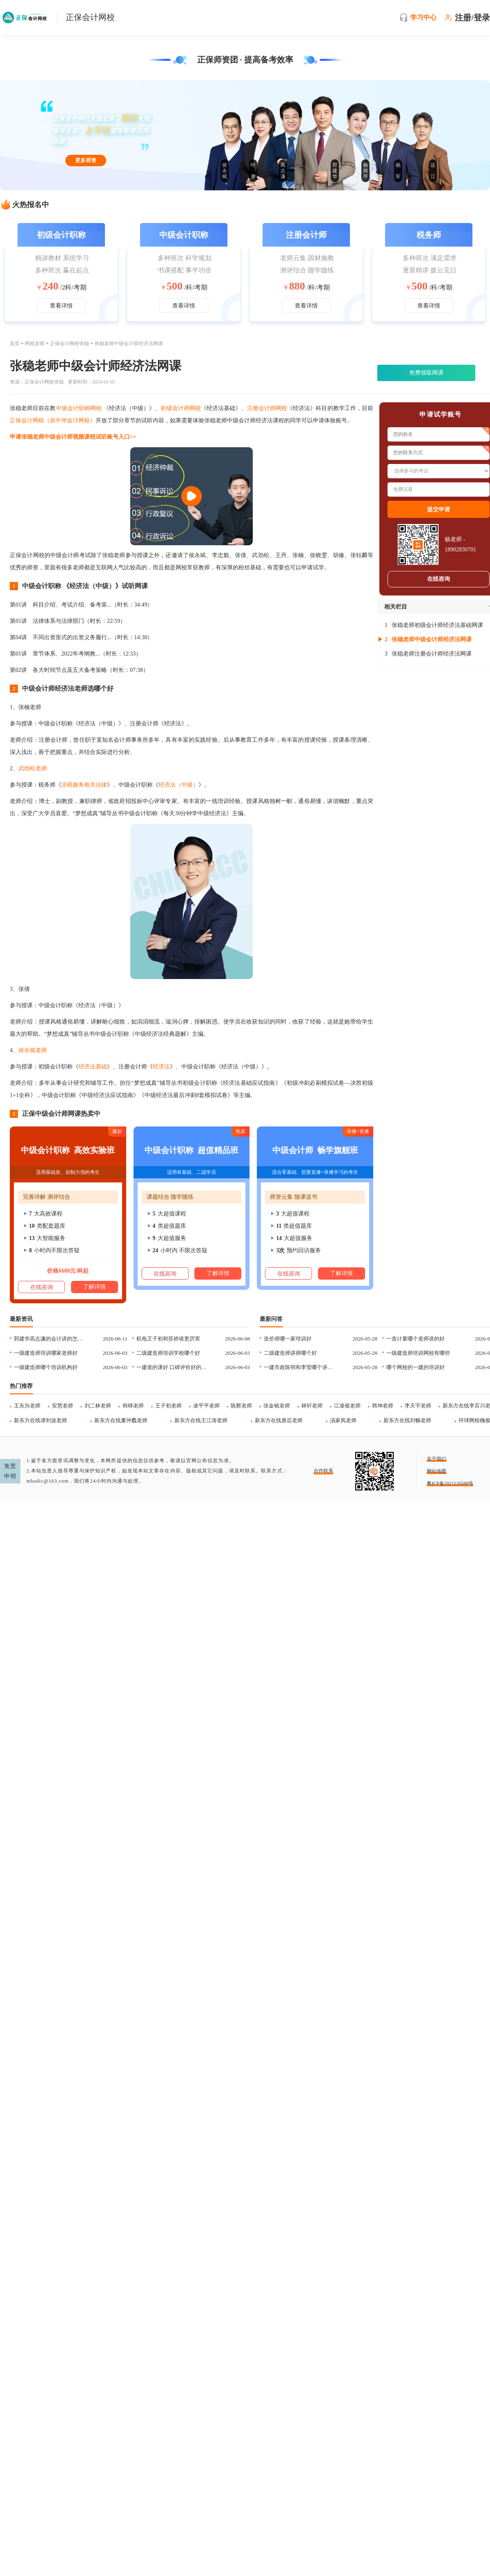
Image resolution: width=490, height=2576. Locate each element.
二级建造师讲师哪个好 (290, 1353)
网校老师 (35, 343)
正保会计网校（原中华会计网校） (53, 420)
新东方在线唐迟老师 (279, 1420)
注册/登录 (472, 17)
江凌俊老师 (347, 1406)
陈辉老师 (241, 1406)
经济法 (161, 1067)
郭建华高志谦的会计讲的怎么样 (50, 1339)
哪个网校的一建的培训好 (415, 1367)
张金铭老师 (276, 1406)
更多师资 (85, 160)
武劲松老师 (32, 768)
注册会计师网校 (267, 408)
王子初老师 (168, 1406)
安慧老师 (62, 1406)
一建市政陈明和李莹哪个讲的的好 (300, 1367)
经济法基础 (92, 1067)
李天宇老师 (418, 1406)
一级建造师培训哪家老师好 (46, 1353)
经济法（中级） (178, 785)
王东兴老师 (27, 1406)
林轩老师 (312, 1406)
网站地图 (436, 1471)
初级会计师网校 (180, 408)
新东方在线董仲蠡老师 (120, 1420)
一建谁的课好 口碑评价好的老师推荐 (172, 1367)
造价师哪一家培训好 (288, 1339)
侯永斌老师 (32, 1050)
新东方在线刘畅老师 (407, 1420)
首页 (15, 343)
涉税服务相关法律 (84, 785)
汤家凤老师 (343, 1420)
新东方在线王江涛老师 (200, 1420)
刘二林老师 (98, 1406)
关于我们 (436, 1459)
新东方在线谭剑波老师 (40, 1420)
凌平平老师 (206, 1406)
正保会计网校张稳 (69, 343)
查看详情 (61, 306)
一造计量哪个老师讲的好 (415, 1339)
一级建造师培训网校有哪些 (418, 1353)
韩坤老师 (382, 1406)
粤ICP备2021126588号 (450, 1483)
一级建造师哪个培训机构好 (46, 1367)
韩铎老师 (133, 1406)
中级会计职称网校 (79, 408)
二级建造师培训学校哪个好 (168, 1353)
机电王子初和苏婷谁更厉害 (168, 1339)
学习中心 (423, 17)
